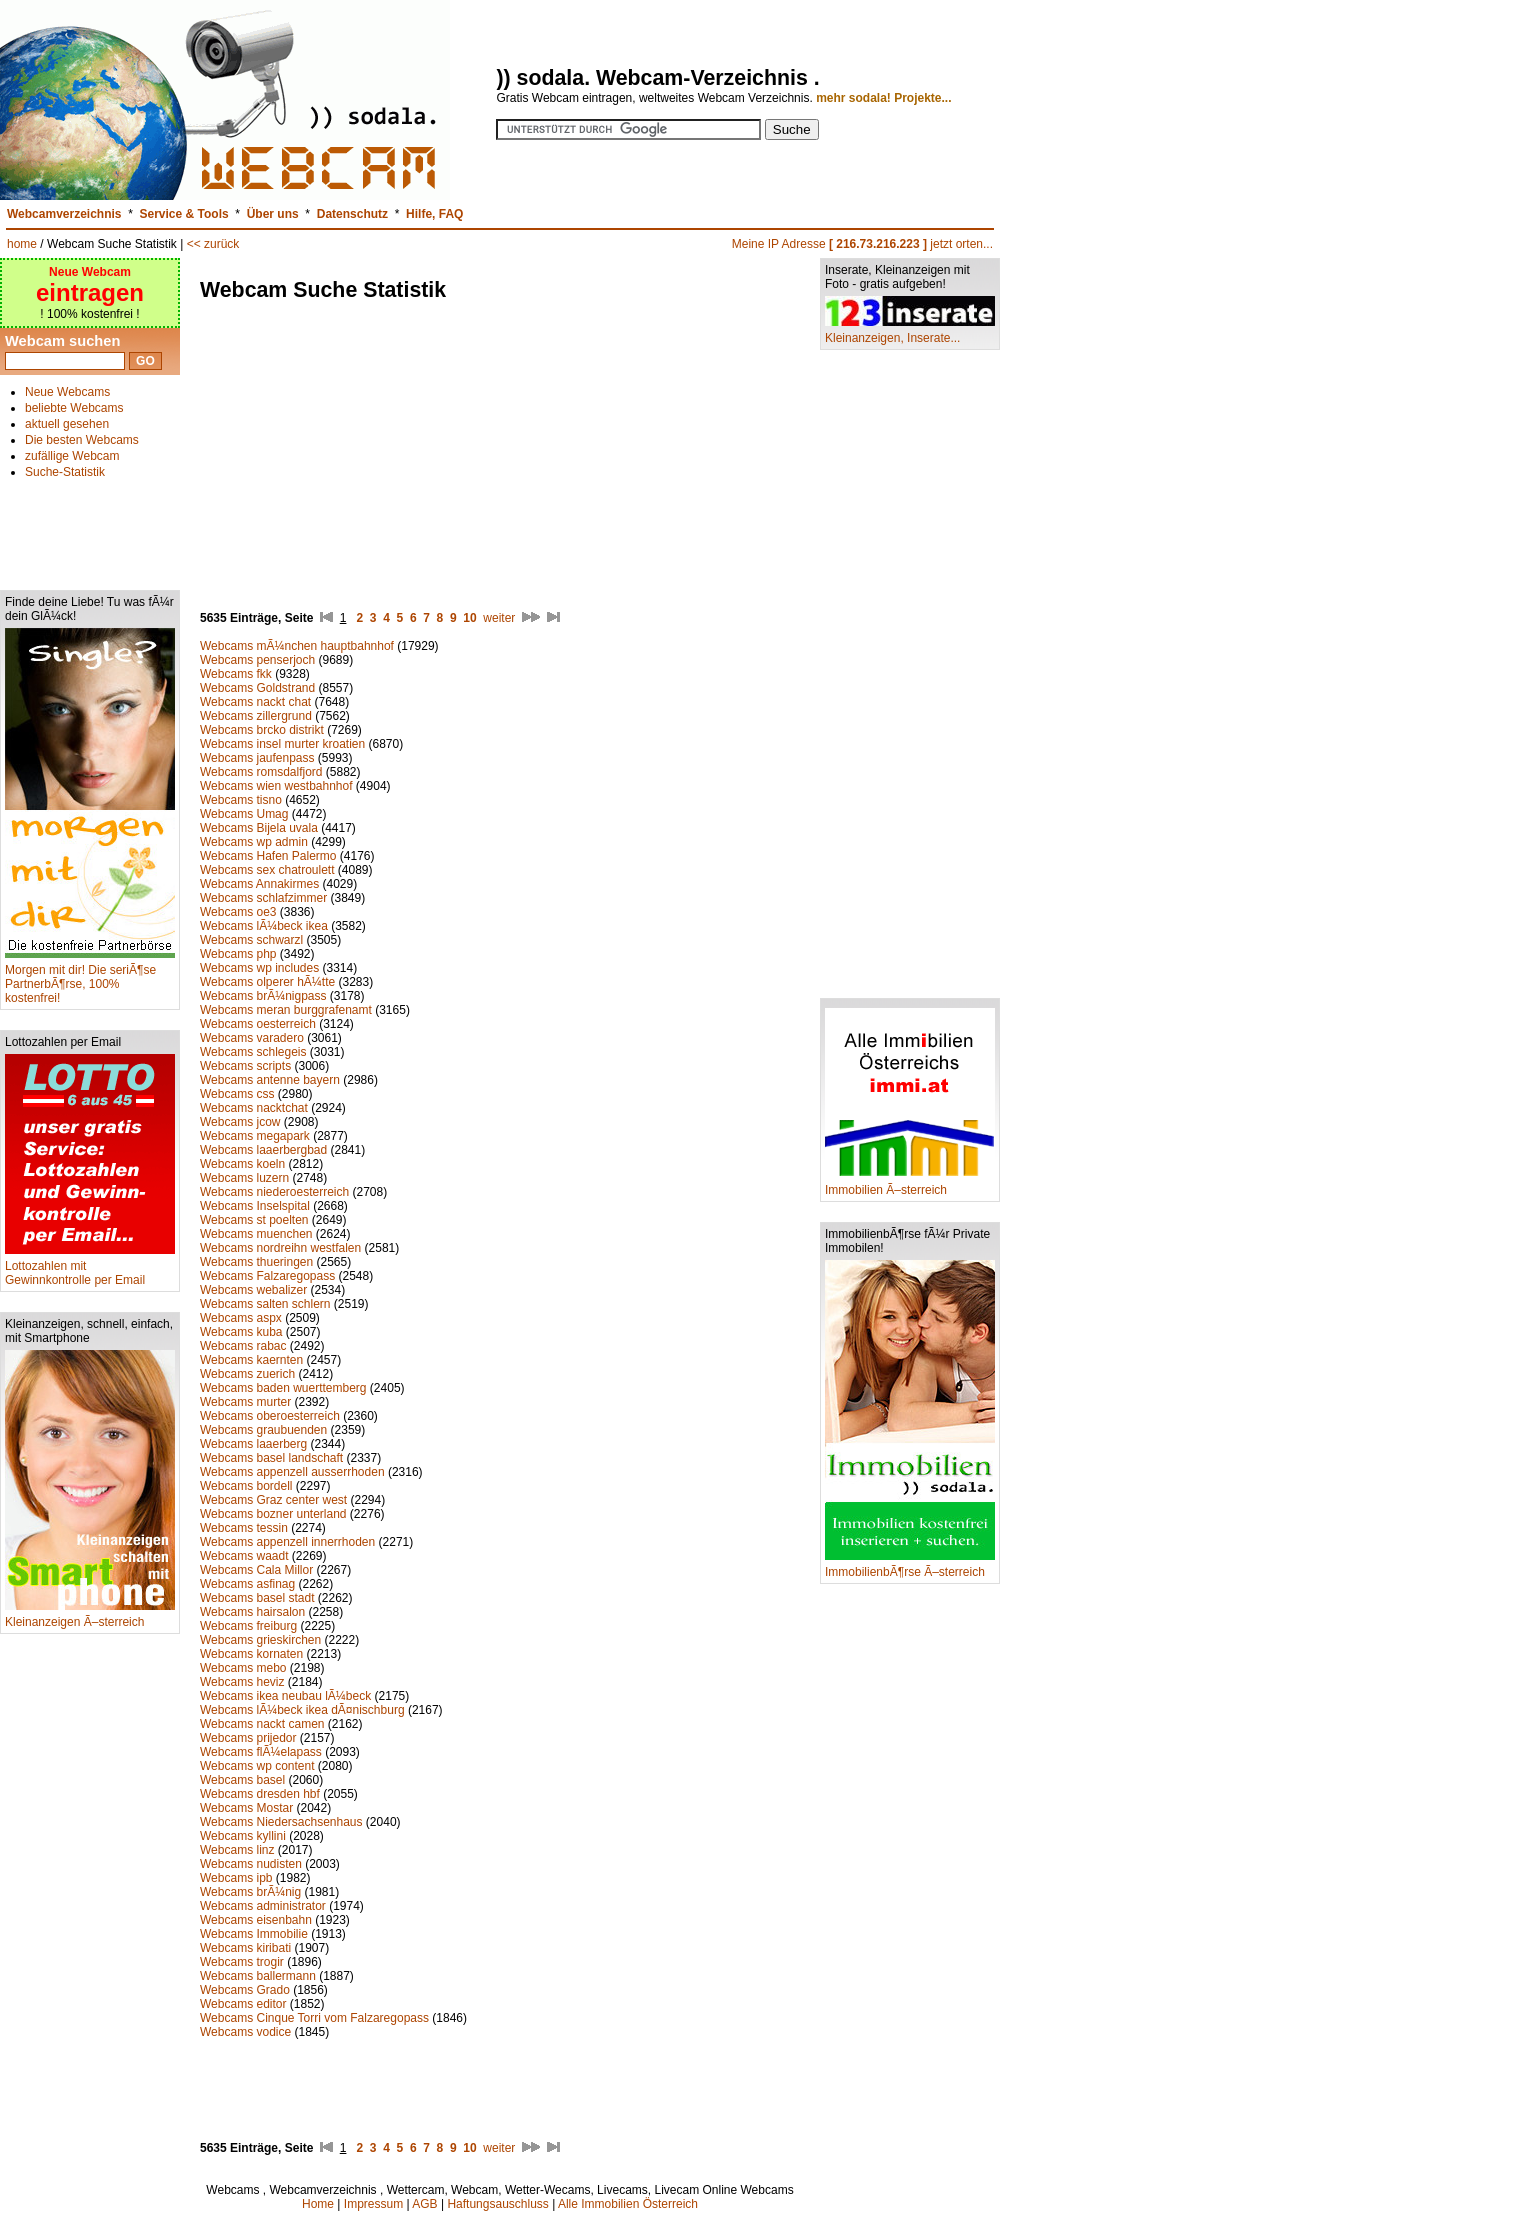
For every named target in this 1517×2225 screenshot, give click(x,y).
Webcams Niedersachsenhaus (281, 1822)
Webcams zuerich (247, 1374)
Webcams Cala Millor (256, 1570)
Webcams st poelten (254, 1220)
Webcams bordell (246, 1486)
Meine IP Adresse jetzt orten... (862, 244)
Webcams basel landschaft (271, 1458)
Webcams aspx (241, 1318)
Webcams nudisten (251, 1864)
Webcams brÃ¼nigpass (263, 996)
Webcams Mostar (246, 1808)
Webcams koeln (242, 1164)
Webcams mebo (243, 1668)
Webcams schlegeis (253, 1052)
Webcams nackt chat (255, 702)
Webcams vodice (245, 2032)
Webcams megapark (255, 1136)
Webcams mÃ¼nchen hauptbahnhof (297, 646)
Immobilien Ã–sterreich (910, 1184)
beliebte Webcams (74, 408)
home (22, 244)
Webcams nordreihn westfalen (280, 1248)
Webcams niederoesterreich (274, 1192)
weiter (499, 618)
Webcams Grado (245, 1990)
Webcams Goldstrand (259, 688)
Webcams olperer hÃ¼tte (267, 982)
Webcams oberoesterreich (270, 1416)
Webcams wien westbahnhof (276, 786)
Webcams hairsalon (252, 1612)
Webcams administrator (263, 1906)
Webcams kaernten (251, 1360)
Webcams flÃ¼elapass (261, 1752)
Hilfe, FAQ (434, 214)
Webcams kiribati (245, 1948)
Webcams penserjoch (257, 660)
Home (318, 2204)
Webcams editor (243, 2004)
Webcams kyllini (243, 1836)
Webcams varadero (252, 1038)
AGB (424, 2204)
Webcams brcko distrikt (262, 730)
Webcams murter (245, 1402)
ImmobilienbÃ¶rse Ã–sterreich (910, 1566)
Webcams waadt (244, 1556)
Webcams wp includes (259, 968)
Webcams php (238, 954)
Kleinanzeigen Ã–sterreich (90, 1616)
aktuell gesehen (67, 424)
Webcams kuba (241, 1332)
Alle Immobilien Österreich (628, 2204)
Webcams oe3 (238, 912)
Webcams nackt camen (262, 1724)
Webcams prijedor (248, 1738)
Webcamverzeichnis (64, 214)
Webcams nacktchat (254, 1108)
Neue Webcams (67, 392)
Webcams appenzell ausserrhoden (292, 1472)
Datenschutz (352, 214)
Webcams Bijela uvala (259, 828)
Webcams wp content (257, 1766)
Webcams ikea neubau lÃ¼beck (285, 1696)
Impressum (373, 2204)
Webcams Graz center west (273, 1500)
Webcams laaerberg (253, 1444)
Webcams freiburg (248, 1626)
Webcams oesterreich (258, 1024)
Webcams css (237, 1094)
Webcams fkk (236, 674)
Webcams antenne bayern (270, 1080)
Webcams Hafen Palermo (268, 856)
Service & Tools (184, 214)
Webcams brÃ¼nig (250, 1892)
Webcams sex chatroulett (267, 870)
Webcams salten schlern (265, 1304)
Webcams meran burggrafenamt (286, 1010)
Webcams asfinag (247, 1584)
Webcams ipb (236, 1878)
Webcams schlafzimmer (263, 898)
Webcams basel (242, 1780)
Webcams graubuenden (263, 1430)
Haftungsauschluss (497, 2204)
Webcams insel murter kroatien (282, 744)
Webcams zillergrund (256, 716)
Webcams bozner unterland (273, 1514)
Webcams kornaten (251, 1654)
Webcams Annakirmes (259, 884)
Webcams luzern (244, 1178)
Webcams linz (237, 1850)
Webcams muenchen (256, 1234)
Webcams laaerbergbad (263, 1150)
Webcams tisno (241, 800)
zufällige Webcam (72, 456)
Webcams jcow (240, 1122)
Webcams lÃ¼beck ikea (264, 926)
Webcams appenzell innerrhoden (287, 1542)
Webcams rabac (243, 1346)
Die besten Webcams (82, 440)
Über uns (273, 214)
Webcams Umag (244, 814)
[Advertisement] (90, 526)
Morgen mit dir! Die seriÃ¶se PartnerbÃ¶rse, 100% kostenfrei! (90, 978)
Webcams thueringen (256, 1262)
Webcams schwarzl (251, 940)
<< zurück (213, 244)
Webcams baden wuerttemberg (283, 1388)
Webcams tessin (244, 1528)
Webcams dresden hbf (260, 1794)
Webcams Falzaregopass (267, 1276)
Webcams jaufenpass (257, 758)
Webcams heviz (242, 1682)
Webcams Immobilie (254, 1934)
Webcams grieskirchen (260, 1640)
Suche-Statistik (65, 472)
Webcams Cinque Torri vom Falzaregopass (316, 2018)
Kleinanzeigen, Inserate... (910, 332)
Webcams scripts (245, 1066)
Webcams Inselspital (255, 1206)
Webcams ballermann (258, 1976)
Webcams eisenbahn (256, 1920)
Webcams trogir (242, 1962)
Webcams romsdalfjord (261, 772)
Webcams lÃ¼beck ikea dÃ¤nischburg (302, 1710)
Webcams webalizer (253, 1290)
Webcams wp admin (254, 842)
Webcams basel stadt (257, 1598)
